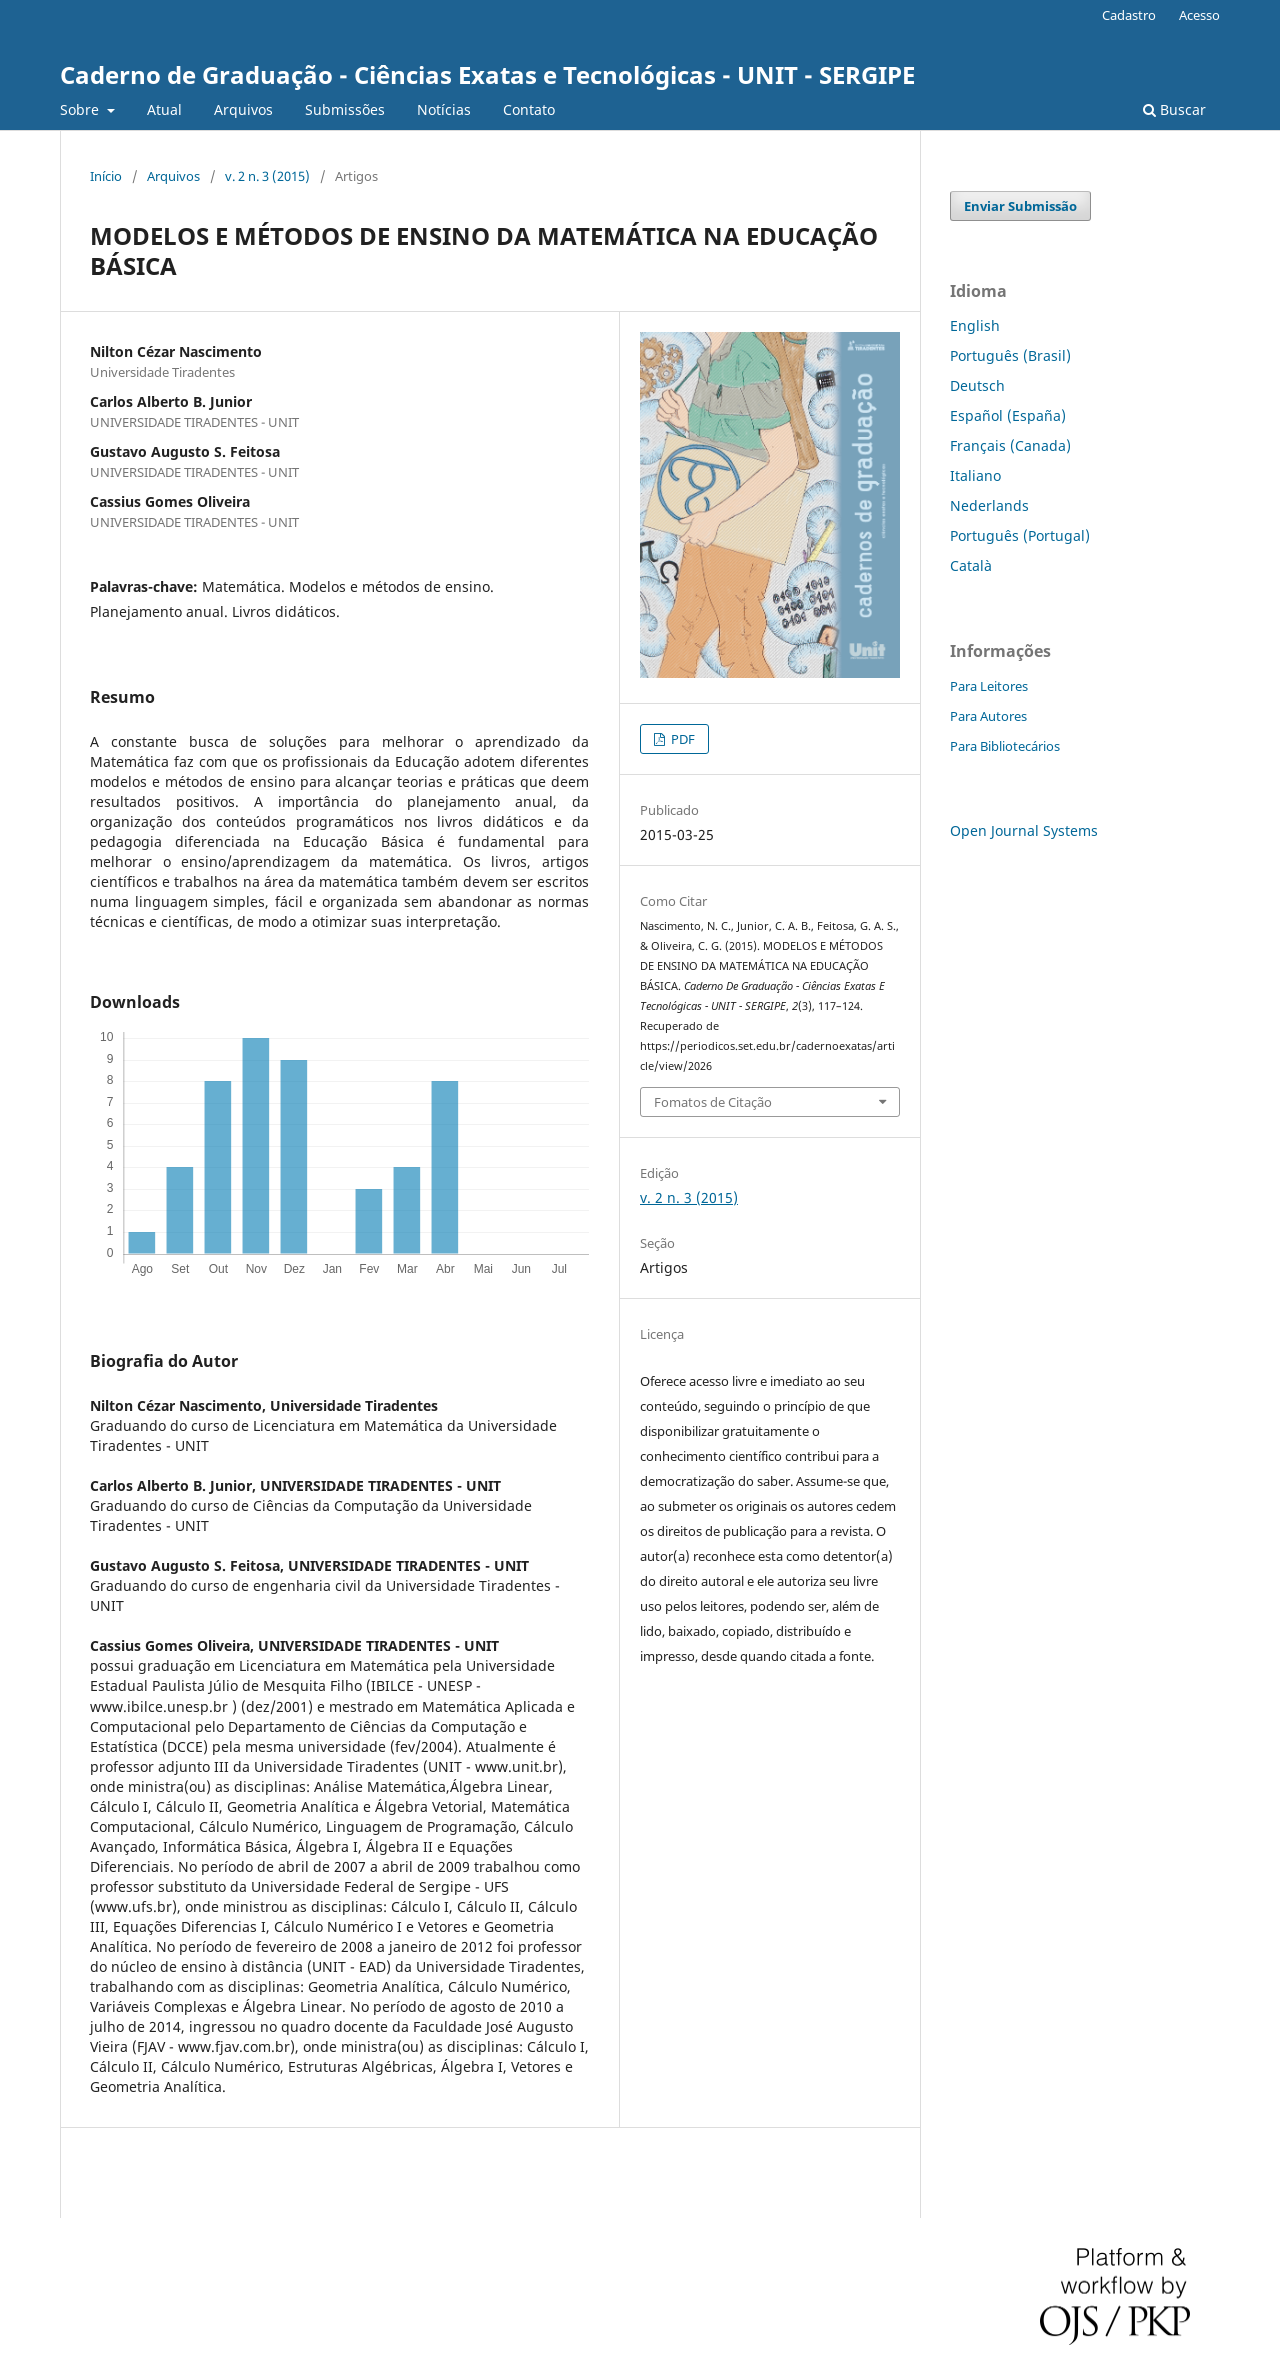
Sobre (81, 109)
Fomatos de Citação (713, 1102)
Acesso (1199, 15)
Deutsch (977, 385)
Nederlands (989, 505)
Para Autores (988, 716)
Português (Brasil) (1010, 355)
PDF (681, 739)
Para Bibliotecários (1005, 746)
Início (106, 176)
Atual (164, 109)
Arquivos (243, 109)
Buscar (1174, 109)
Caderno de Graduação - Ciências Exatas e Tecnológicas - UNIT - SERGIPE (487, 74)
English (975, 325)
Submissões (345, 109)
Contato (529, 109)
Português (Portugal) (1020, 535)
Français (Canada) (1010, 445)
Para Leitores (989, 686)
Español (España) (1008, 415)
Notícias (444, 109)
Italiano (975, 475)
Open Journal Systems (1024, 830)
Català (971, 565)
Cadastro (1129, 15)
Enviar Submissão (1020, 206)
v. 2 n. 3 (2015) (267, 176)
